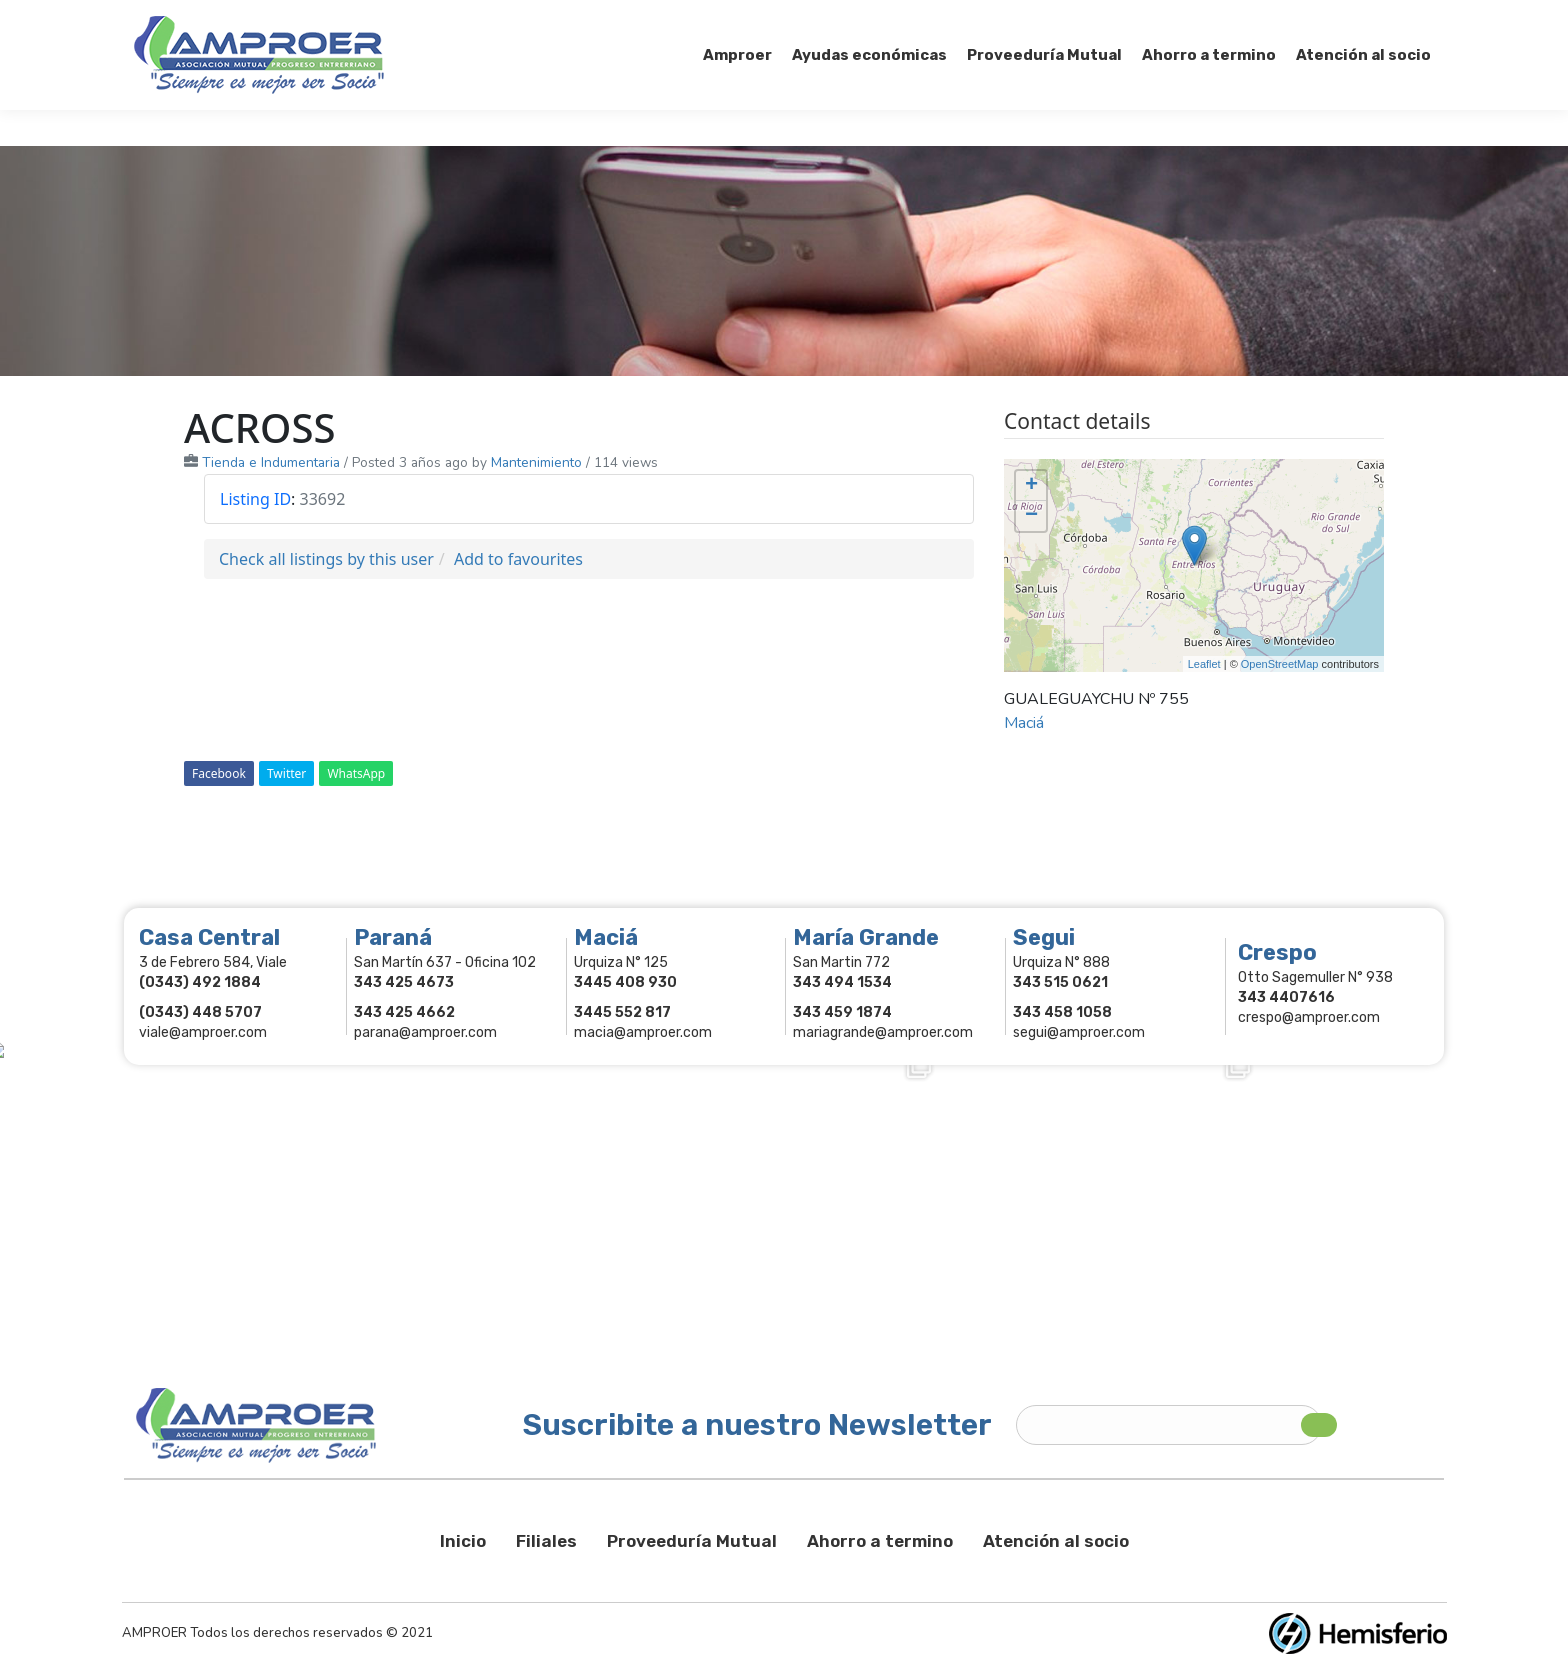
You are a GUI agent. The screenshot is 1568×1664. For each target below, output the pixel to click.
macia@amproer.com (643, 1032)
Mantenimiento (536, 462)
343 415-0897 (357, 18)
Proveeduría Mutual (692, 1541)
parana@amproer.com (425, 1032)
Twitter (286, 773)
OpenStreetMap (1280, 664)
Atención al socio (1056, 1541)
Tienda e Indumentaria (271, 462)
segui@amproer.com (1079, 1032)
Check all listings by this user (326, 559)
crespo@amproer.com (1309, 1017)
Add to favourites (518, 559)
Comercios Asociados (1308, 18)
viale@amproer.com (203, 1032)
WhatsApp (356, 773)
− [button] (1031, 516)
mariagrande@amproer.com (883, 1032)
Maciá (1024, 723)
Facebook (219, 773)
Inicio (463, 1541)
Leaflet (1204, 664)
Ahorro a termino (880, 1541)
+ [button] (1031, 486)
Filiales (546, 1541)
